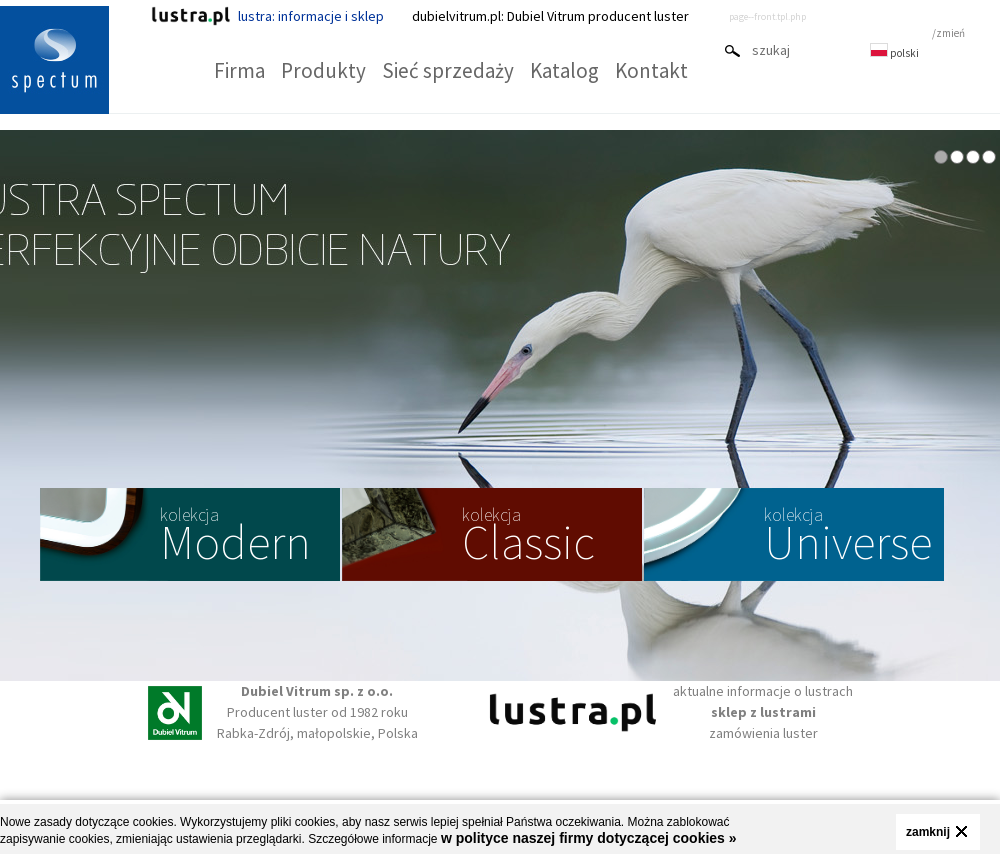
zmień (950, 33)
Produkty (323, 70)
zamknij (928, 832)
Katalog (564, 70)
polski (894, 53)
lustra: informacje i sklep (267, 16)
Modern (235, 537)
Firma (239, 70)
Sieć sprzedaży (448, 70)
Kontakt (651, 70)
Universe (848, 537)
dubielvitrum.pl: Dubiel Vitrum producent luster (550, 16)
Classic (528, 537)
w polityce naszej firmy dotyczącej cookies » (589, 838)
